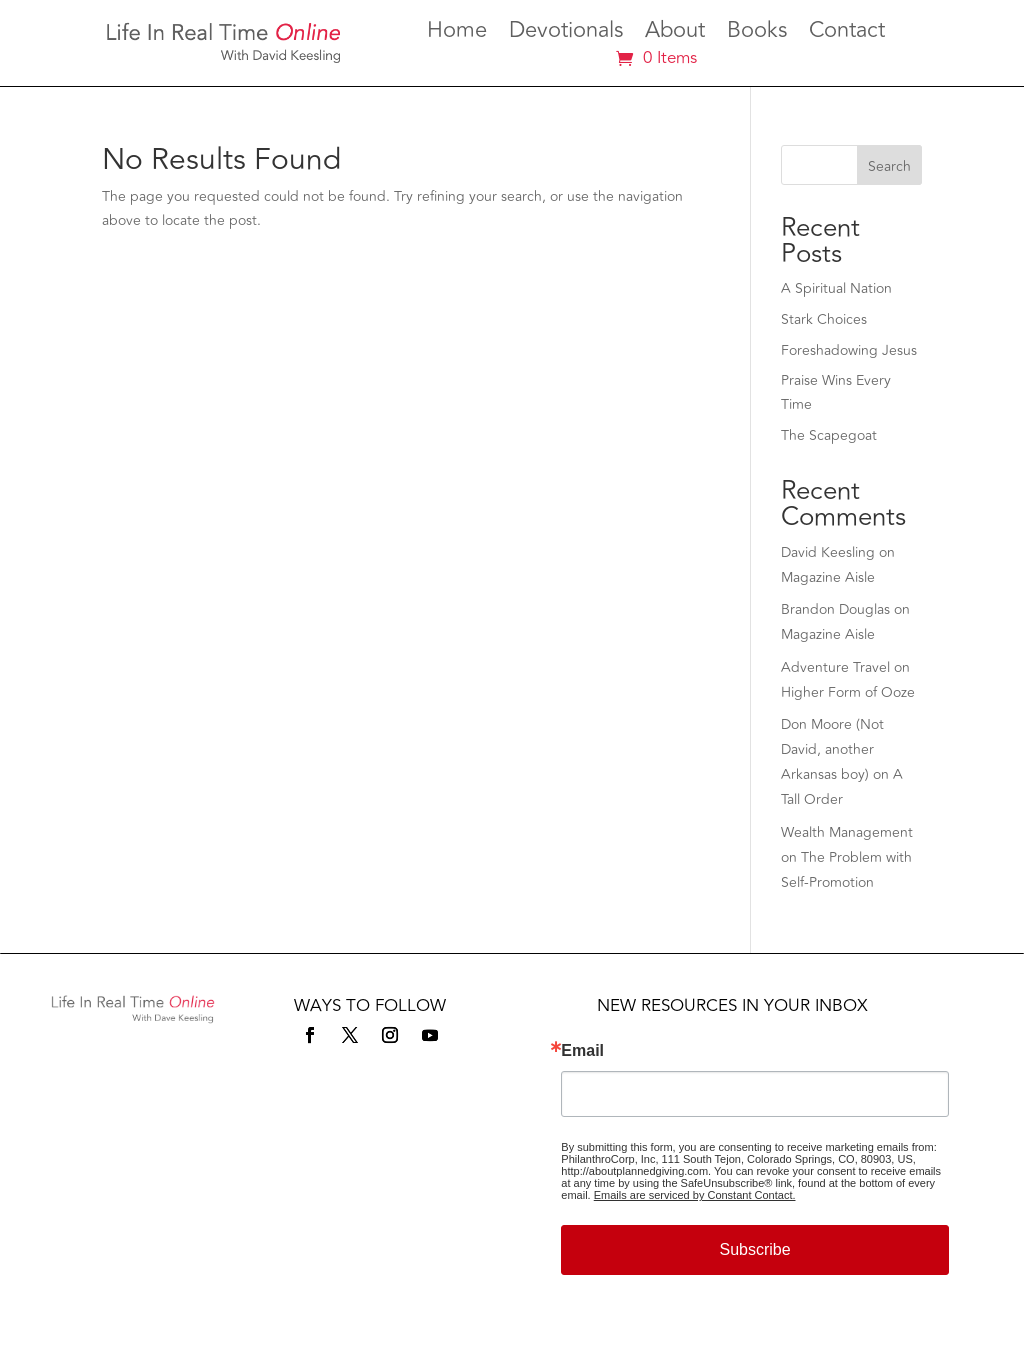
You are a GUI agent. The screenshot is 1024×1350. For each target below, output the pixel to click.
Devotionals (566, 34)
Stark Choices (824, 319)
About (675, 34)
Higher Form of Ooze (848, 692)
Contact (847, 34)
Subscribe (754, 1249)
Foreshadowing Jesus (849, 350)
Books (757, 34)
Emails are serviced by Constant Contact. (695, 1195)
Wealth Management (847, 832)
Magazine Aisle (828, 577)
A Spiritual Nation (836, 288)
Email (582, 1051)
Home (457, 34)
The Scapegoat (829, 435)
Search (889, 166)
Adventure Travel (835, 667)
